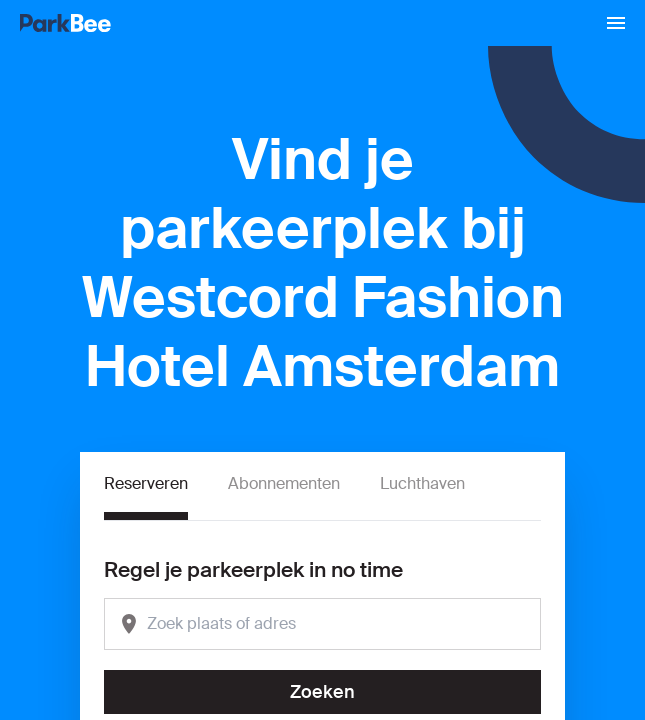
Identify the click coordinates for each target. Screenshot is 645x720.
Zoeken (322, 692)
